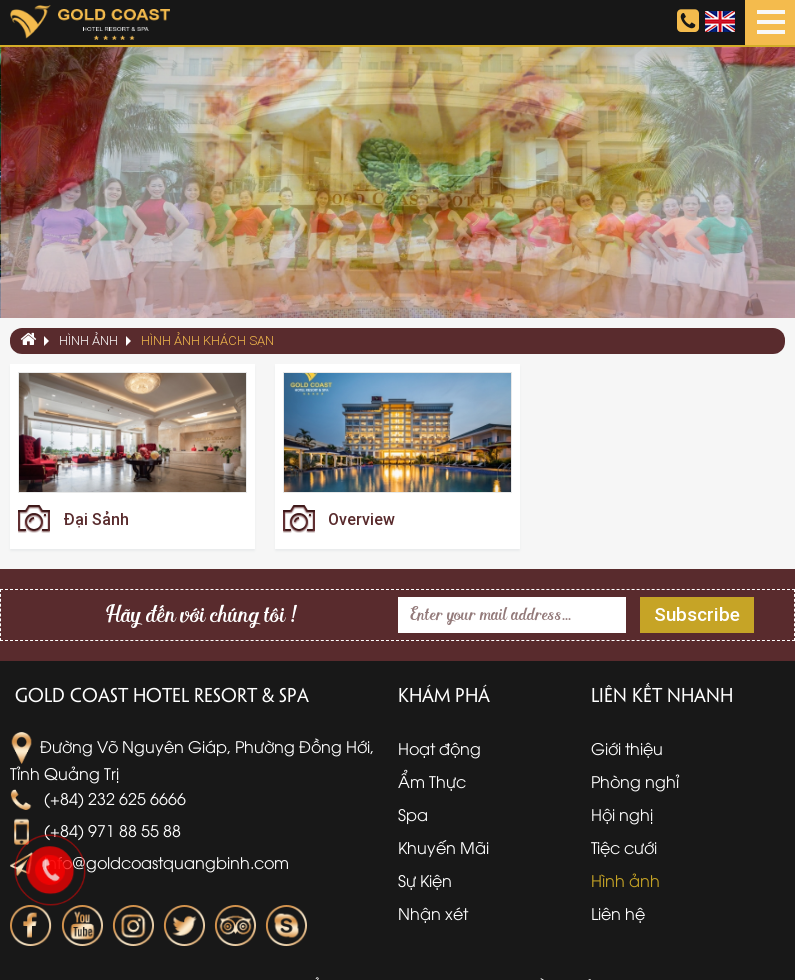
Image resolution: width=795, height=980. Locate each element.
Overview (361, 519)
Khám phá (444, 694)
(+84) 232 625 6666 (98, 798)
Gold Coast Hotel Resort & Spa (162, 694)
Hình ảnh (88, 340)
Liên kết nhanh (662, 694)
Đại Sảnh (96, 519)
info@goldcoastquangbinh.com (149, 862)
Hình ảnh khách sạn (207, 340)
